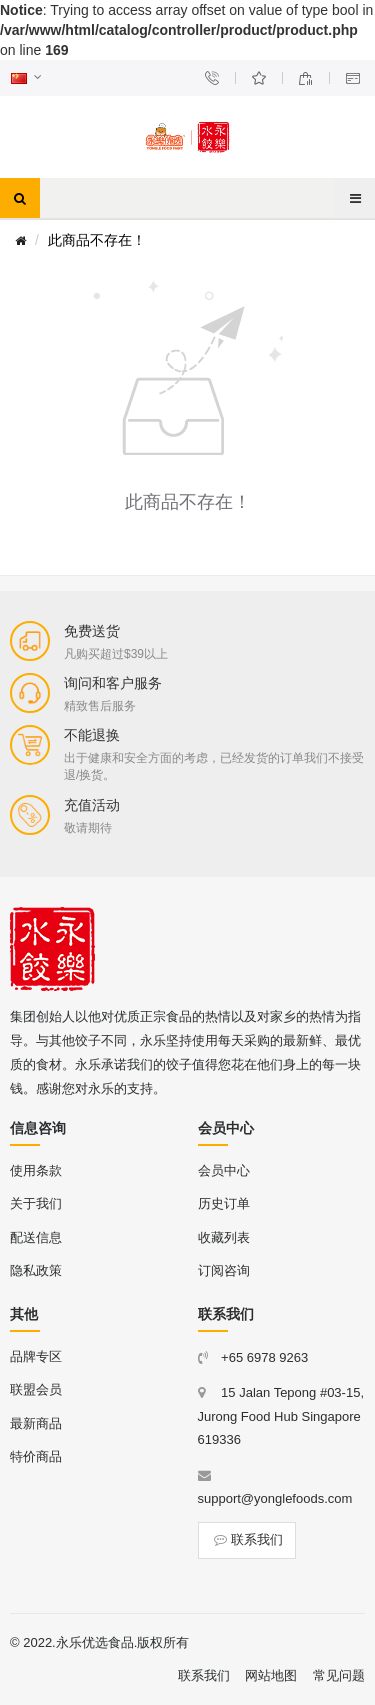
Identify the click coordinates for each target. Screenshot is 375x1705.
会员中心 (224, 1170)
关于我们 (36, 1203)
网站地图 (271, 1675)
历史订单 (224, 1203)
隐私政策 (36, 1270)
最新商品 (36, 1423)
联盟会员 (36, 1389)
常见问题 (339, 1675)
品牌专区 (36, 1356)
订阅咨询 (224, 1270)
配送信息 (36, 1237)
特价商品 (36, 1456)
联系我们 (247, 1539)
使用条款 (36, 1170)
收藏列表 (224, 1237)
